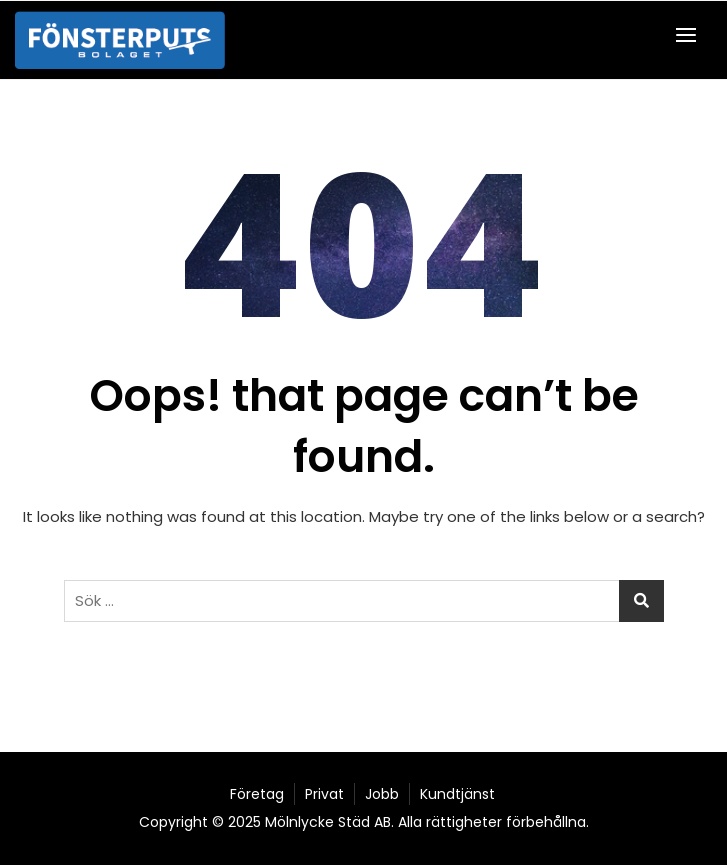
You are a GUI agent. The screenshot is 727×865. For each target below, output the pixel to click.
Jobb (382, 794)
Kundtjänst (457, 794)
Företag (257, 794)
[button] (691, 34)
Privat (324, 794)
